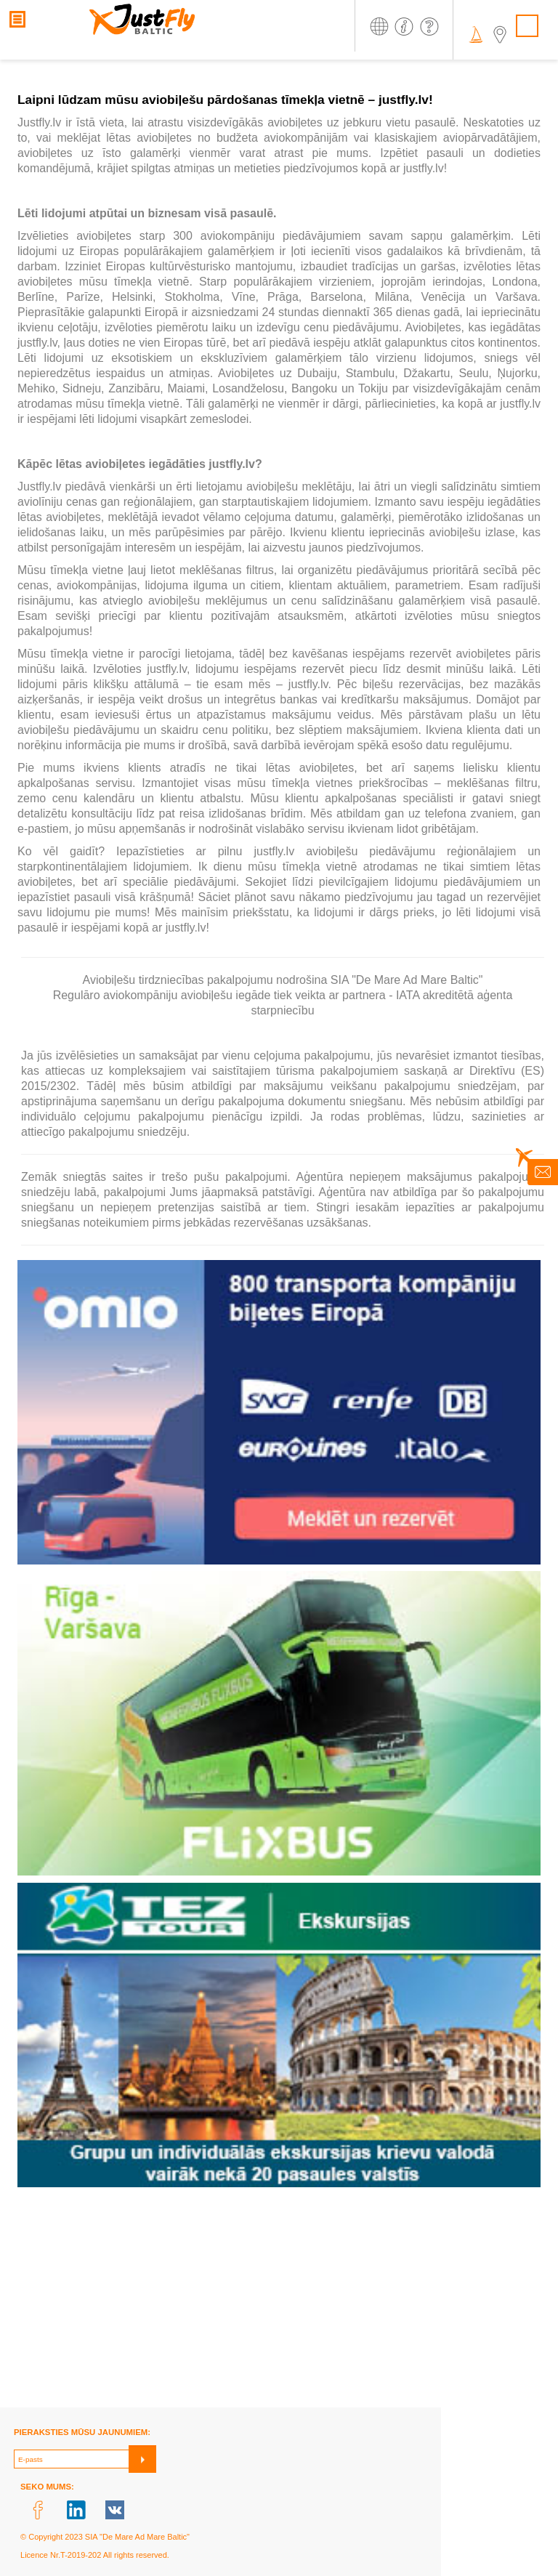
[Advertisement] (279, 2305)
